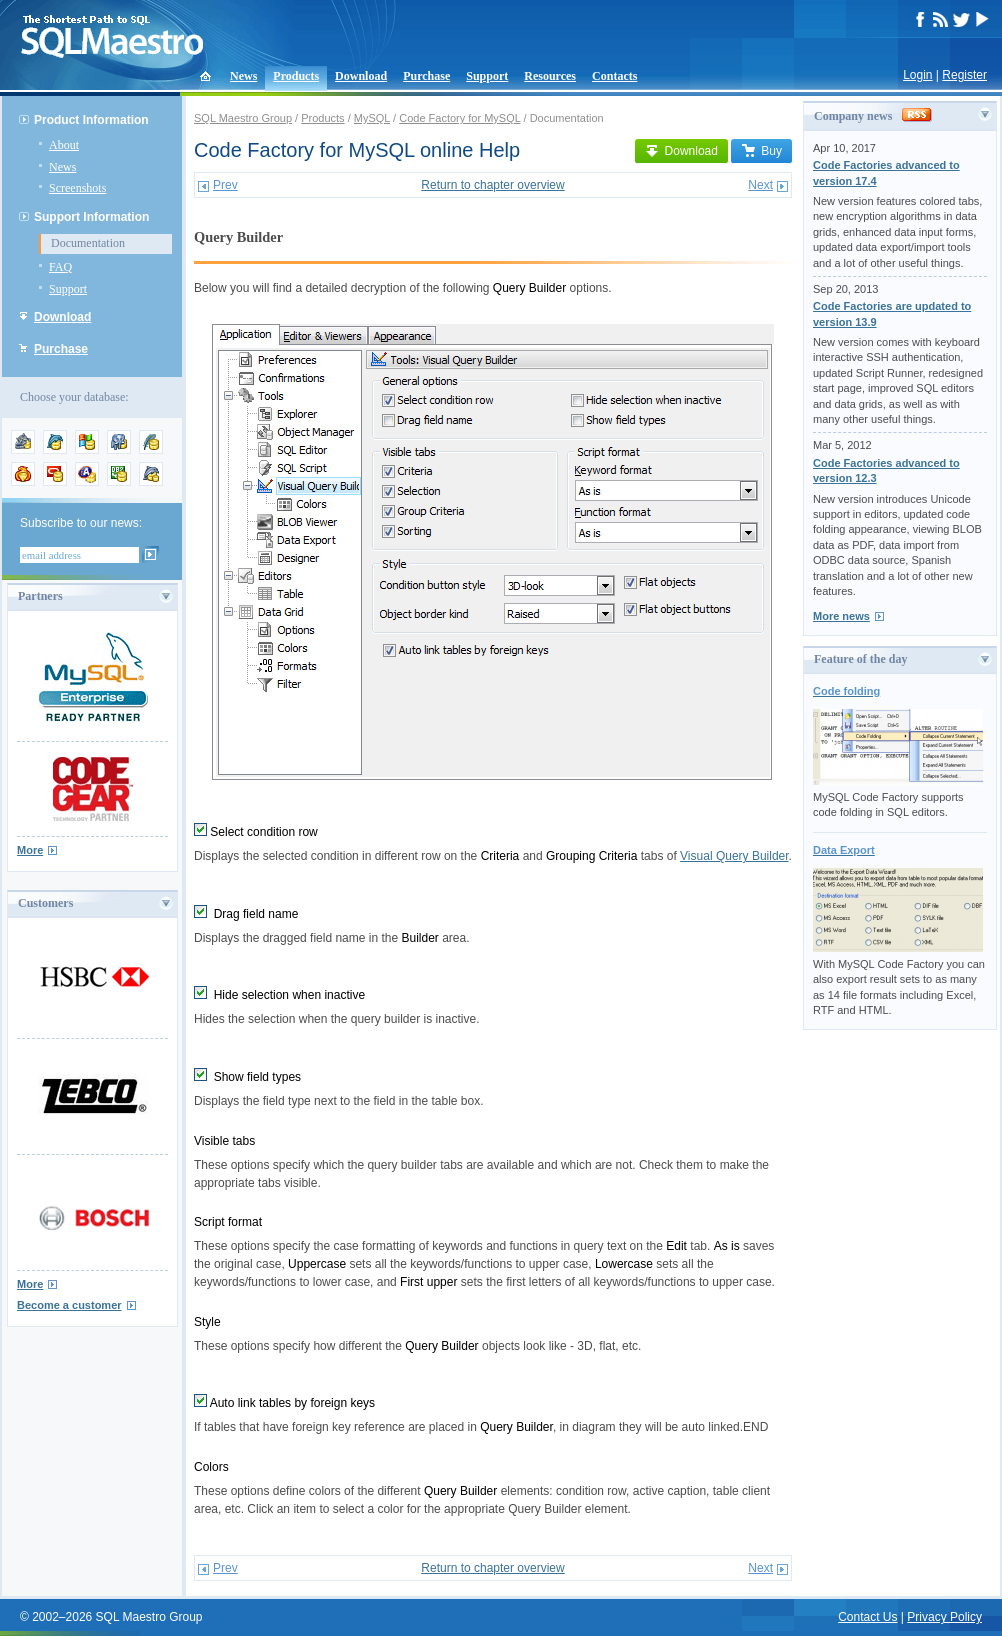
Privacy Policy (944, 1617)
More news (841, 616)
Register (964, 75)
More (30, 850)
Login (917, 75)
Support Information (91, 217)
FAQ (60, 267)
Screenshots (77, 188)
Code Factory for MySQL (459, 118)
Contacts (614, 76)
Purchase (426, 76)
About (64, 145)
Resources (550, 76)
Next (760, 185)
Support (487, 76)
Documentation (88, 243)
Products (296, 76)
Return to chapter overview (492, 185)
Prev (225, 185)
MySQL (372, 118)
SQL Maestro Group (243, 118)
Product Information (91, 120)
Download (361, 76)
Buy (761, 151)
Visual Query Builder (734, 856)
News (243, 76)
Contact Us (867, 1617)
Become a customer (69, 1305)
